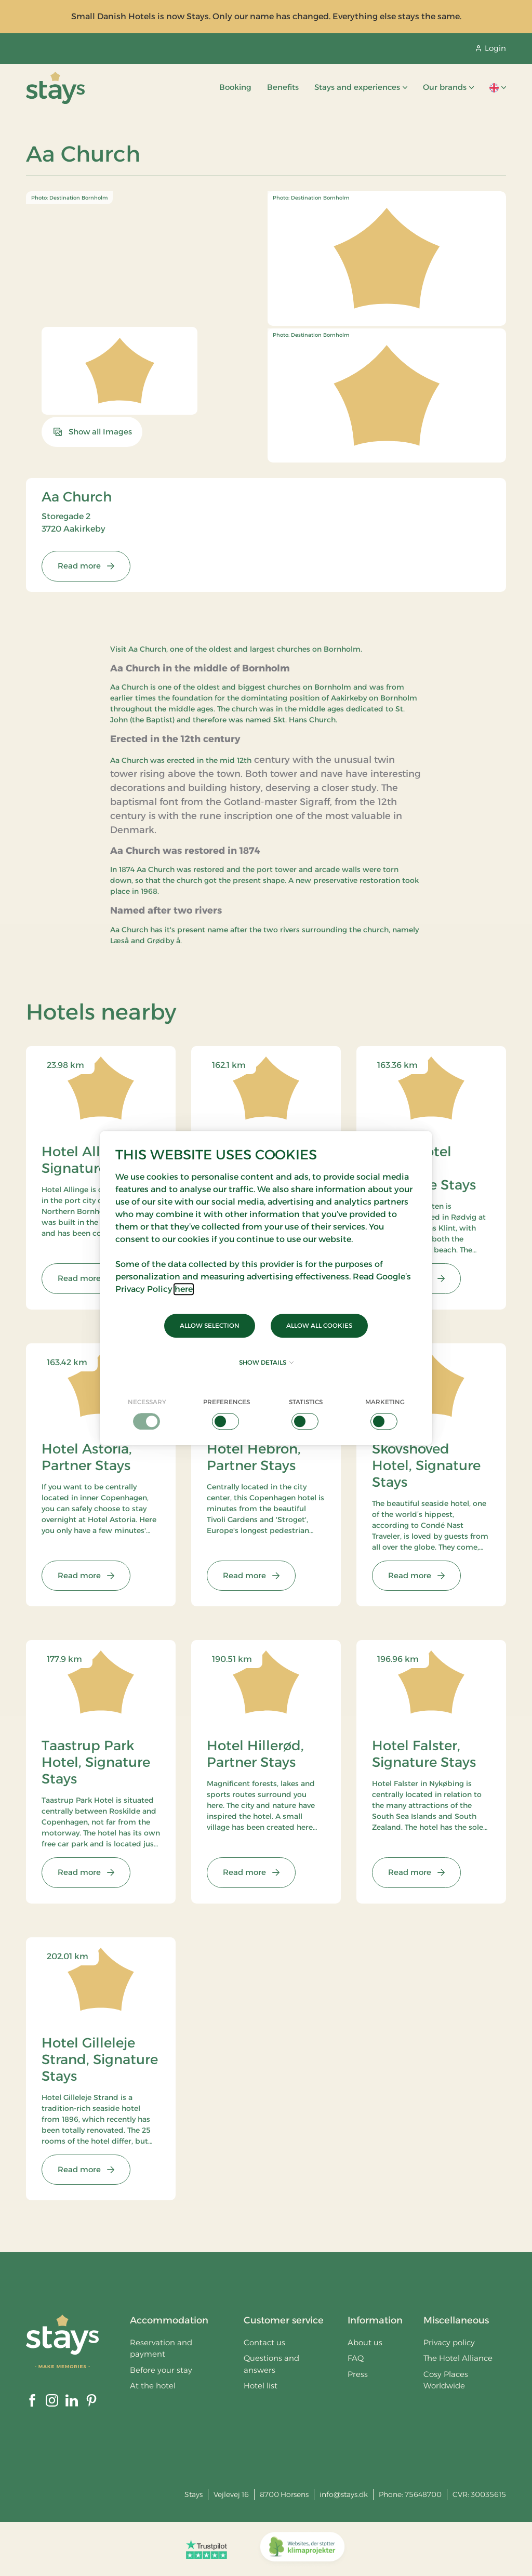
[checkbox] (147, 1413)
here (184, 1289)
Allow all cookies (319, 1325)
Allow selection (210, 1325)
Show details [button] (266, 1362)
